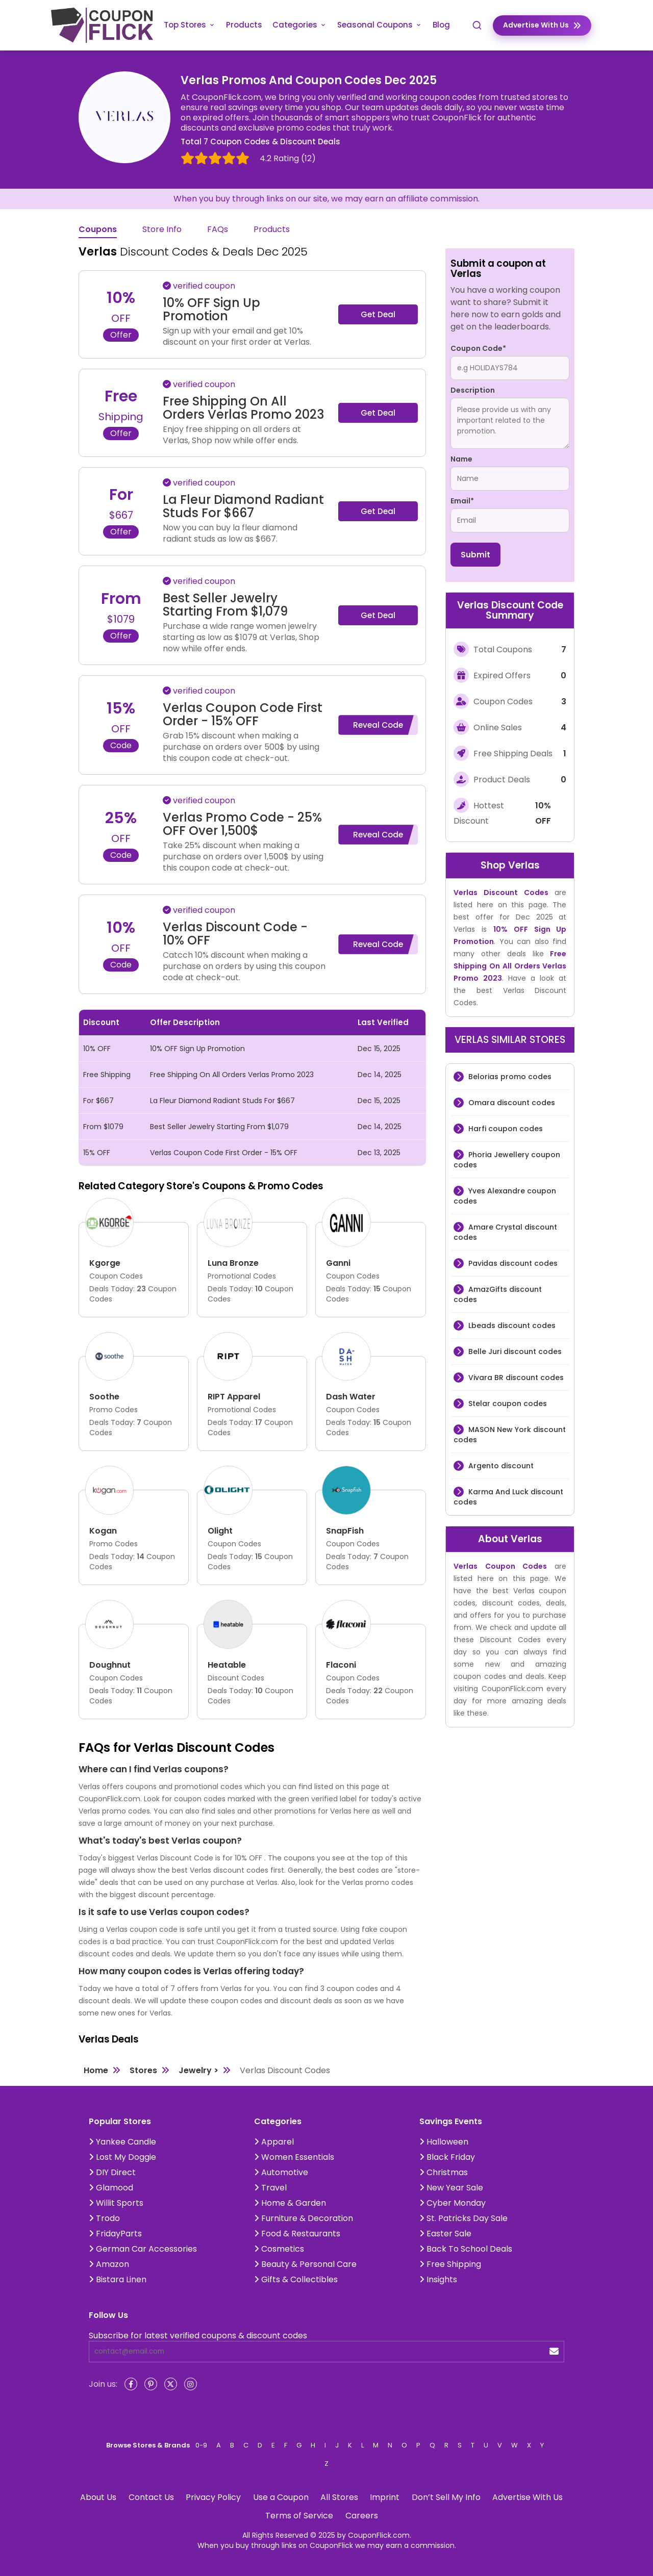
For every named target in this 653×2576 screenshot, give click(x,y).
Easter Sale (445, 2233)
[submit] (554, 2351)
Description (472, 390)
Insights (438, 2279)
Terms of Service (299, 2515)
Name (461, 459)
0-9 (201, 2445)
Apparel (274, 2142)
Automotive (281, 2172)
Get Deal (378, 314)
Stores (143, 2070)
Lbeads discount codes (511, 1325)
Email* (462, 501)
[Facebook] (130, 2384)
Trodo (104, 2218)
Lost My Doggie (122, 2157)
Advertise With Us (527, 2497)
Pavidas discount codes (512, 1263)
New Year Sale (451, 2188)
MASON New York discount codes (510, 1434)
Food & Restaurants (297, 2233)
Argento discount (500, 1466)
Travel (270, 2188)
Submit (475, 554)
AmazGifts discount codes (498, 1294)
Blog (441, 24)
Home (96, 2070)
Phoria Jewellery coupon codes (507, 1160)
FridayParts (115, 2233)
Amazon (109, 2264)
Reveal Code (377, 725)
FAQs (217, 229)
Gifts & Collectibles (296, 2279)
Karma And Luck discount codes (508, 1497)
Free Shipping (450, 2264)
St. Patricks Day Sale (463, 2218)
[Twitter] (170, 2384)
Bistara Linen (117, 2279)
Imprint (384, 2497)
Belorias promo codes (508, 1077)
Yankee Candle (122, 2142)
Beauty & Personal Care (305, 2264)
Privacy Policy (213, 2497)
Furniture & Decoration (303, 2218)
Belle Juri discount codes (514, 1351)
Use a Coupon (281, 2497)
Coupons (98, 229)
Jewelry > (198, 2070)
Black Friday (447, 2157)
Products (244, 24)
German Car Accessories (143, 2249)
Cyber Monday (452, 2203)
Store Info (162, 229)
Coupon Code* (478, 348)
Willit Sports (116, 2203)
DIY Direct (112, 2172)
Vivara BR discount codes (515, 1377)
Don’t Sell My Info (446, 2497)
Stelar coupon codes (506, 1403)
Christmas (443, 2172)
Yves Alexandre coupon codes (505, 1196)
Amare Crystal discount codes (505, 1232)
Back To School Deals (465, 2249)
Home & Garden (290, 2203)
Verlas (524, 865)
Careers (361, 2515)
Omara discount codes (510, 1103)
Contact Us (151, 2497)
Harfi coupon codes (504, 1129)
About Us (98, 2497)
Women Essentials (294, 2157)
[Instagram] (190, 2384)
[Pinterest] (150, 2384)
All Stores (339, 2497)
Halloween (443, 2142)
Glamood (111, 2188)
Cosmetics (279, 2249)
